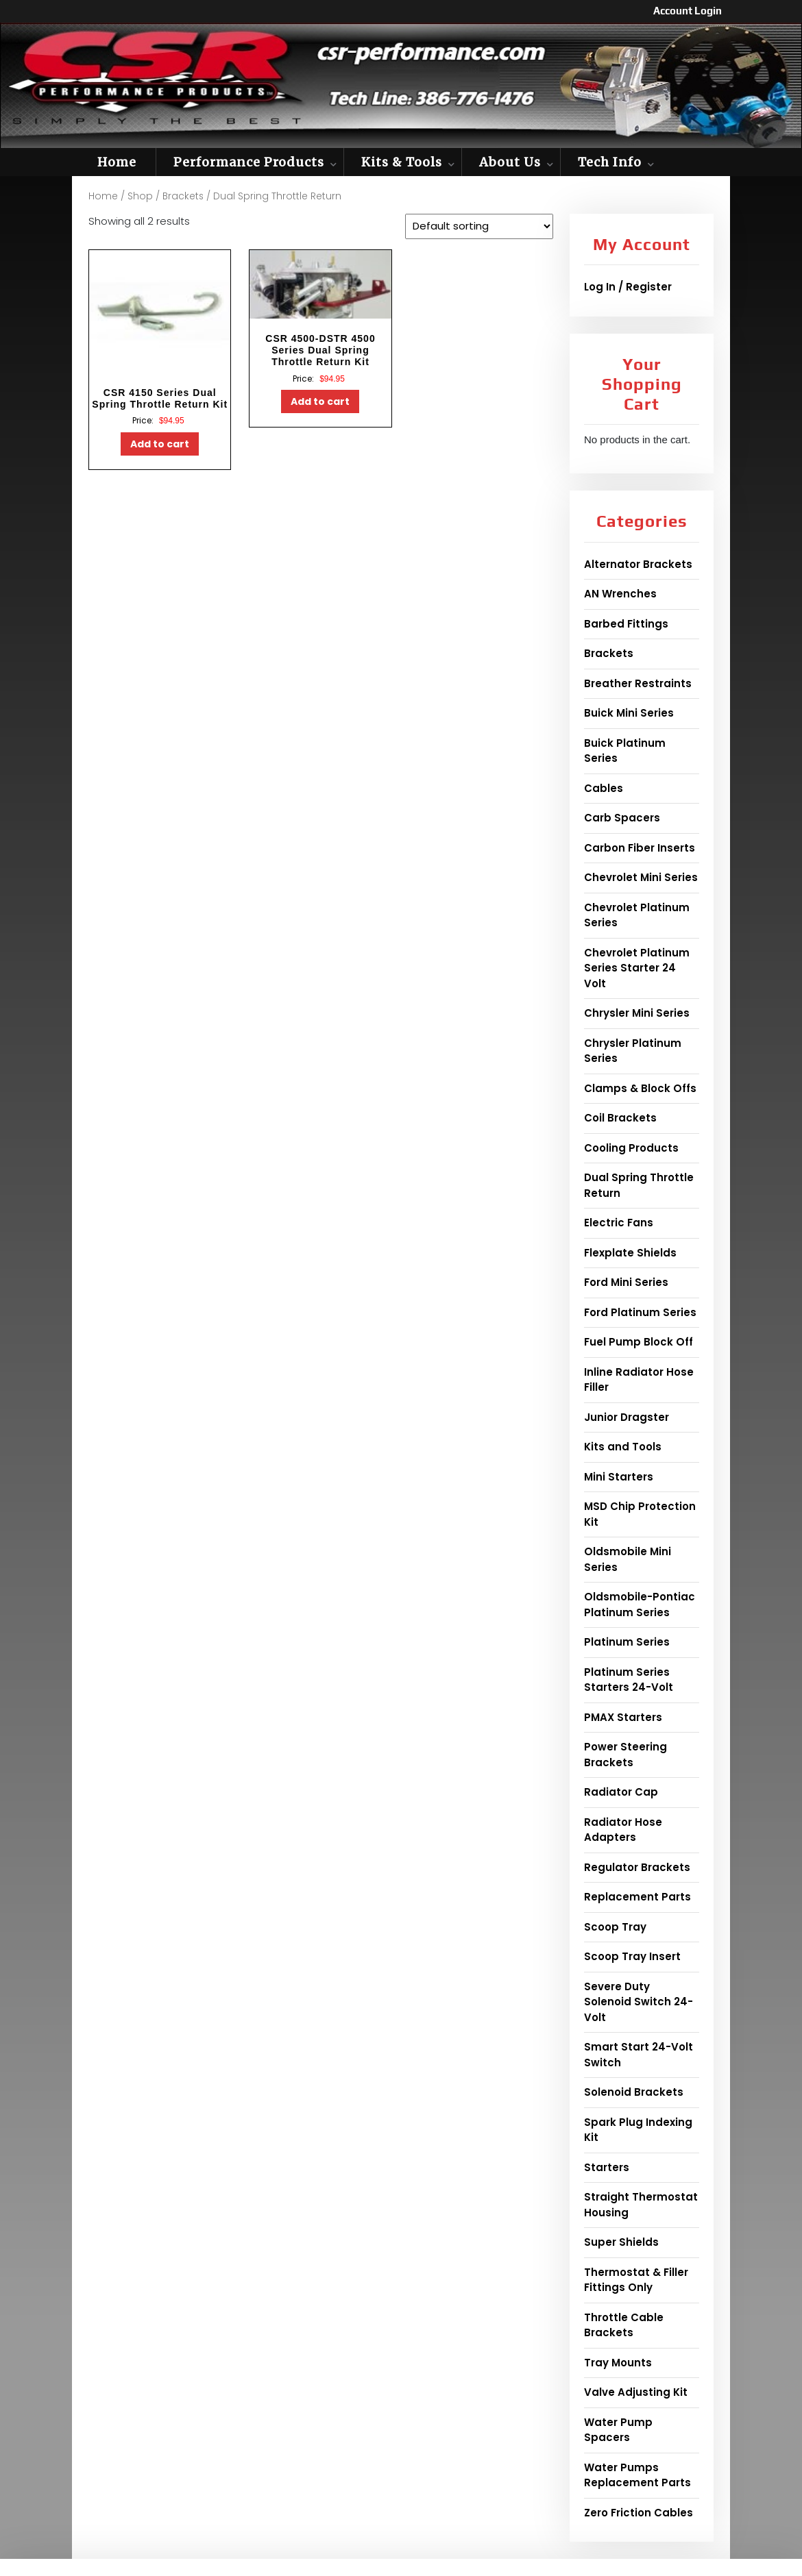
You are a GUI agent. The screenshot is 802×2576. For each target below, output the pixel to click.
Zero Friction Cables (638, 2512)
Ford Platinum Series (640, 1312)
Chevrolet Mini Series (641, 877)
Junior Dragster (626, 1417)
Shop (140, 196)
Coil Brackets (620, 1118)
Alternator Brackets (638, 564)
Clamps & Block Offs (640, 1088)
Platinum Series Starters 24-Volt (628, 1680)
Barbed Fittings (626, 624)
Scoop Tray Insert (632, 1956)
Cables (603, 788)
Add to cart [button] (159, 444)
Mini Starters (618, 1477)
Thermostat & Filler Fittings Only (636, 2280)
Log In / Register (628, 287)
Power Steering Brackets (625, 1754)
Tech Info (610, 162)
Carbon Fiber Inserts (639, 848)
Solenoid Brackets (633, 2092)
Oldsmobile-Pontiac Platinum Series (639, 1604)
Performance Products (248, 162)
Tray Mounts (618, 2362)
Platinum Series (627, 1642)
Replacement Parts (637, 1897)
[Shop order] (479, 226)
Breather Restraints (638, 683)
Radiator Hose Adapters (623, 1830)
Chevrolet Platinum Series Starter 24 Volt (637, 968)
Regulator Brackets (637, 1867)
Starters (606, 2167)
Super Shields (621, 2242)
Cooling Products (631, 1148)
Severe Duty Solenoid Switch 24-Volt (638, 2001)
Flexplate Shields (630, 1253)
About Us (510, 162)
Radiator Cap (621, 1792)
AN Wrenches (620, 593)
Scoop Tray (615, 1927)
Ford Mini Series (626, 1282)
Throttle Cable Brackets (624, 2325)
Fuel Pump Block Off (638, 1342)
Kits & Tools (401, 162)
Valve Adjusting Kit (636, 2392)
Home (116, 162)
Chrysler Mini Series (637, 1013)
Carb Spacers (622, 817)
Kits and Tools (622, 1446)
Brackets (183, 196)
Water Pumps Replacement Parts (637, 2475)
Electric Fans (618, 1222)
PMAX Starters (623, 1717)
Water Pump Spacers (618, 2430)
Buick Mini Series (629, 713)
